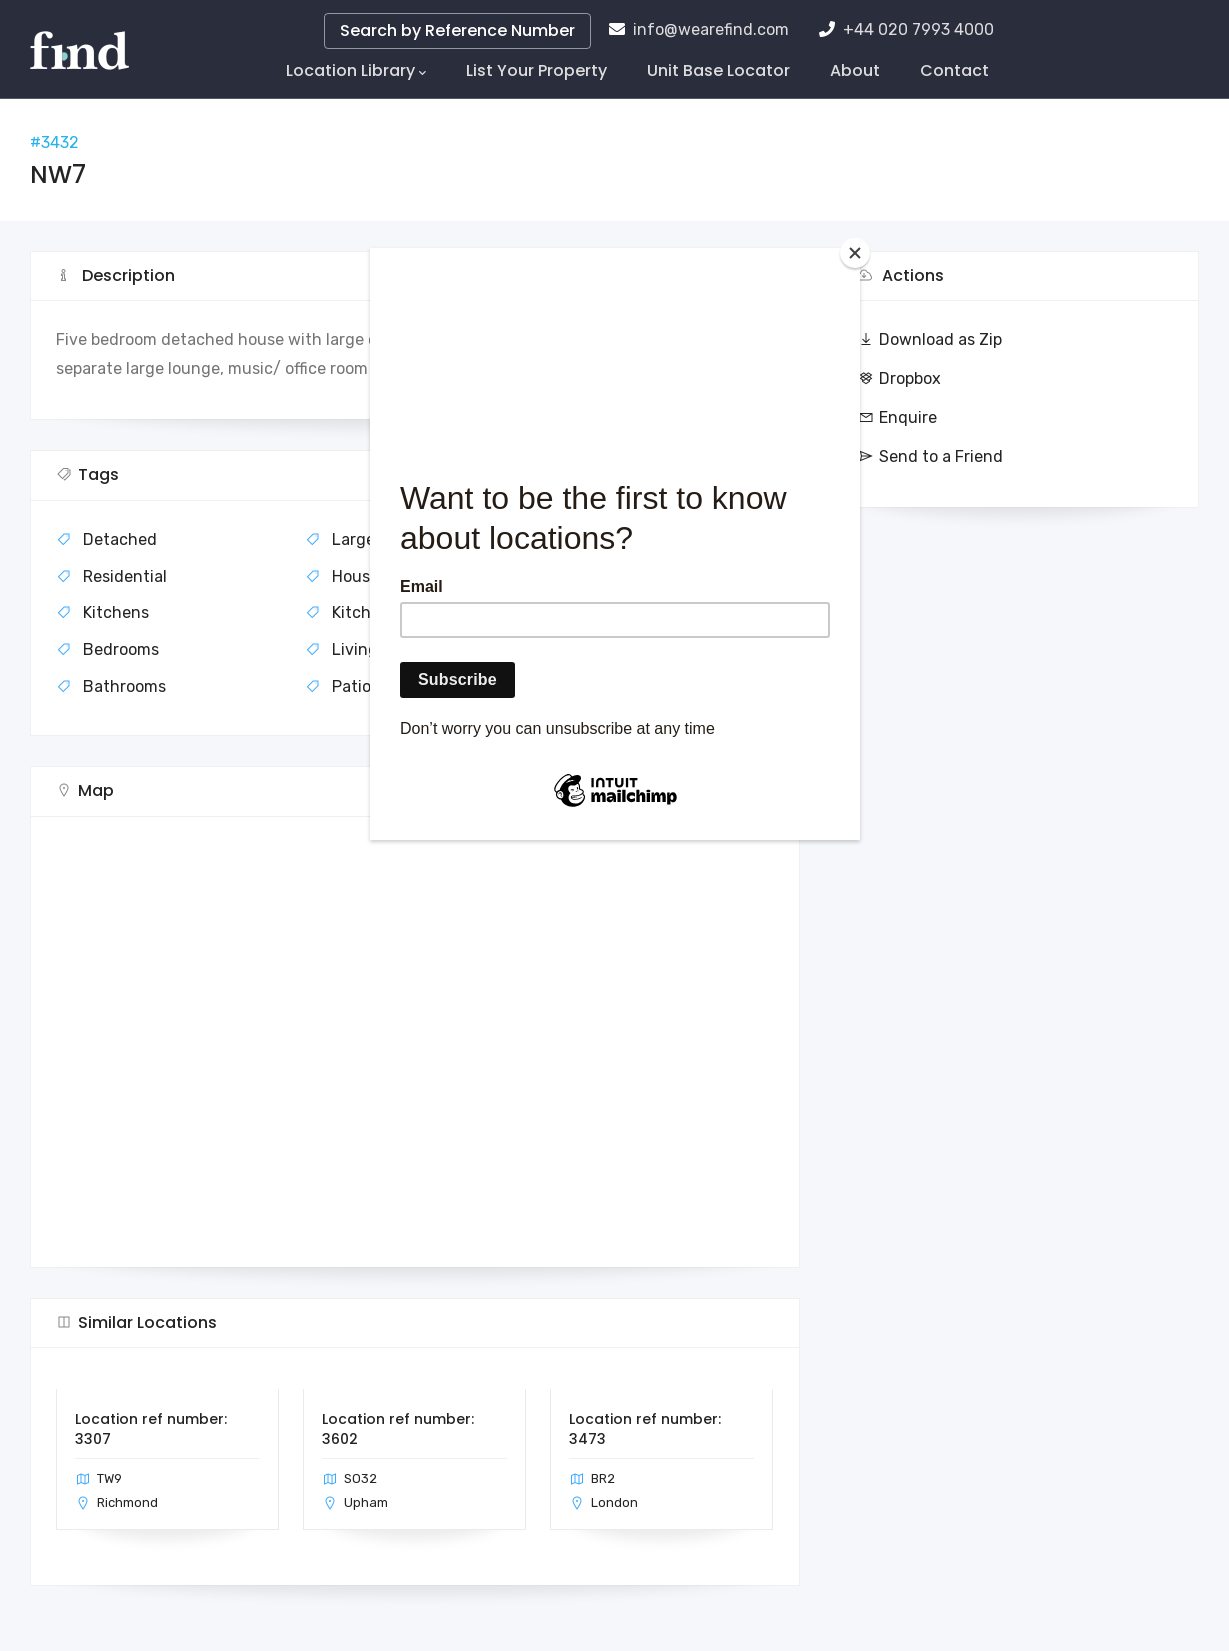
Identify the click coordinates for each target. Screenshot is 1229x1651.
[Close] (855, 253)
